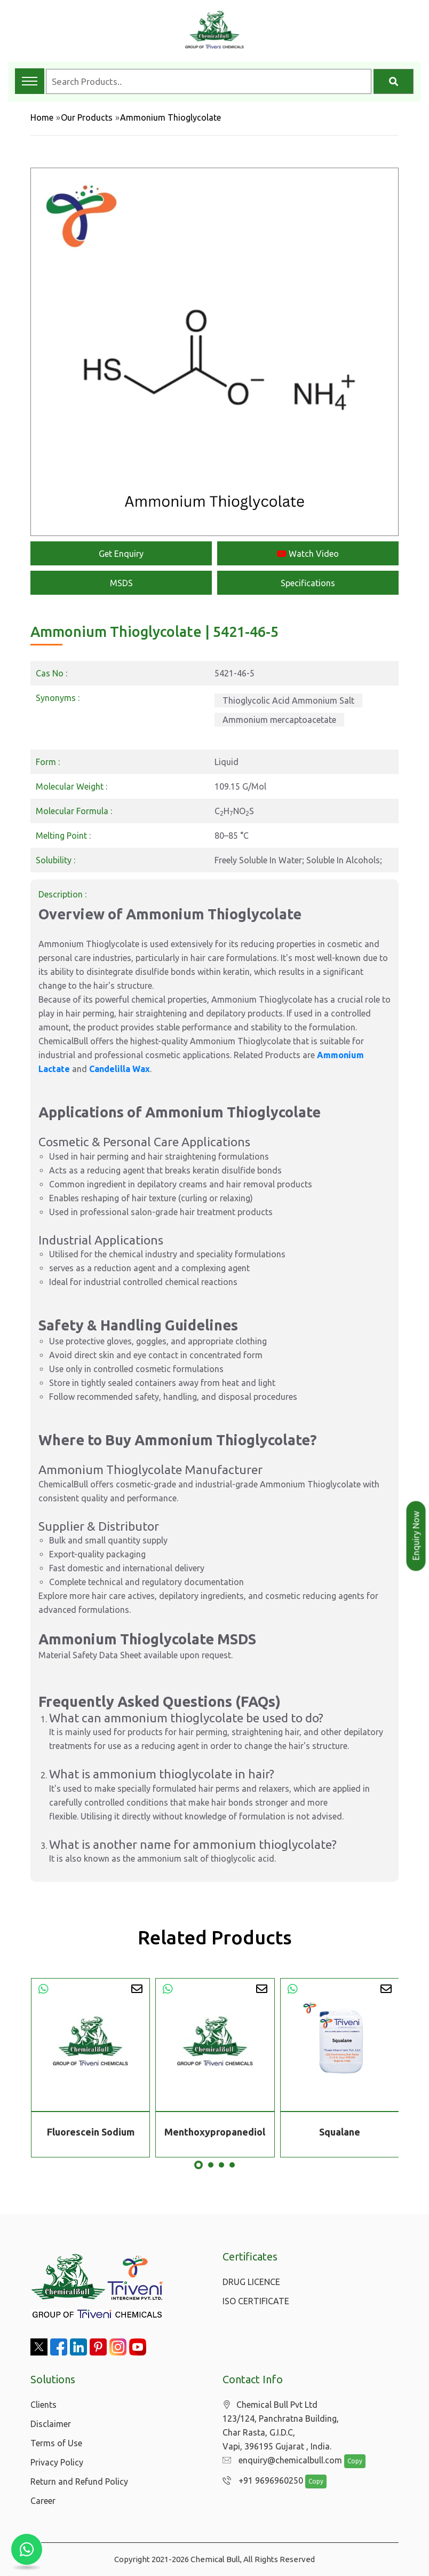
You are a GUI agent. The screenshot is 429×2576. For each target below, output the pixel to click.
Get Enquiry (121, 553)
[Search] (394, 81)
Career (42, 2501)
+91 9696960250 (260, 2481)
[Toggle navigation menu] (29, 81)
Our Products (87, 117)
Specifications (308, 583)
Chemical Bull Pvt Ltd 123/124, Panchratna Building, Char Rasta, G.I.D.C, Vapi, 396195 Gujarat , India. (281, 2426)
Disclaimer (50, 2424)
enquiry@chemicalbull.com (280, 2460)
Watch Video (308, 553)
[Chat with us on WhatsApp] (27, 2549)
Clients (43, 2404)
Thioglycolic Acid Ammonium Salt (288, 700)
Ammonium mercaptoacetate (279, 719)
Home (41, 117)
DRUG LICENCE (251, 2282)
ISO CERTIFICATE (256, 2301)
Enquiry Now (416, 1536)
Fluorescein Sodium (90, 2131)
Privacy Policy (56, 2462)
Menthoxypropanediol (214, 2131)
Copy (349, 2461)
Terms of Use (56, 2443)
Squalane (339, 2131)
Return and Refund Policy (79, 2481)
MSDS (121, 583)
